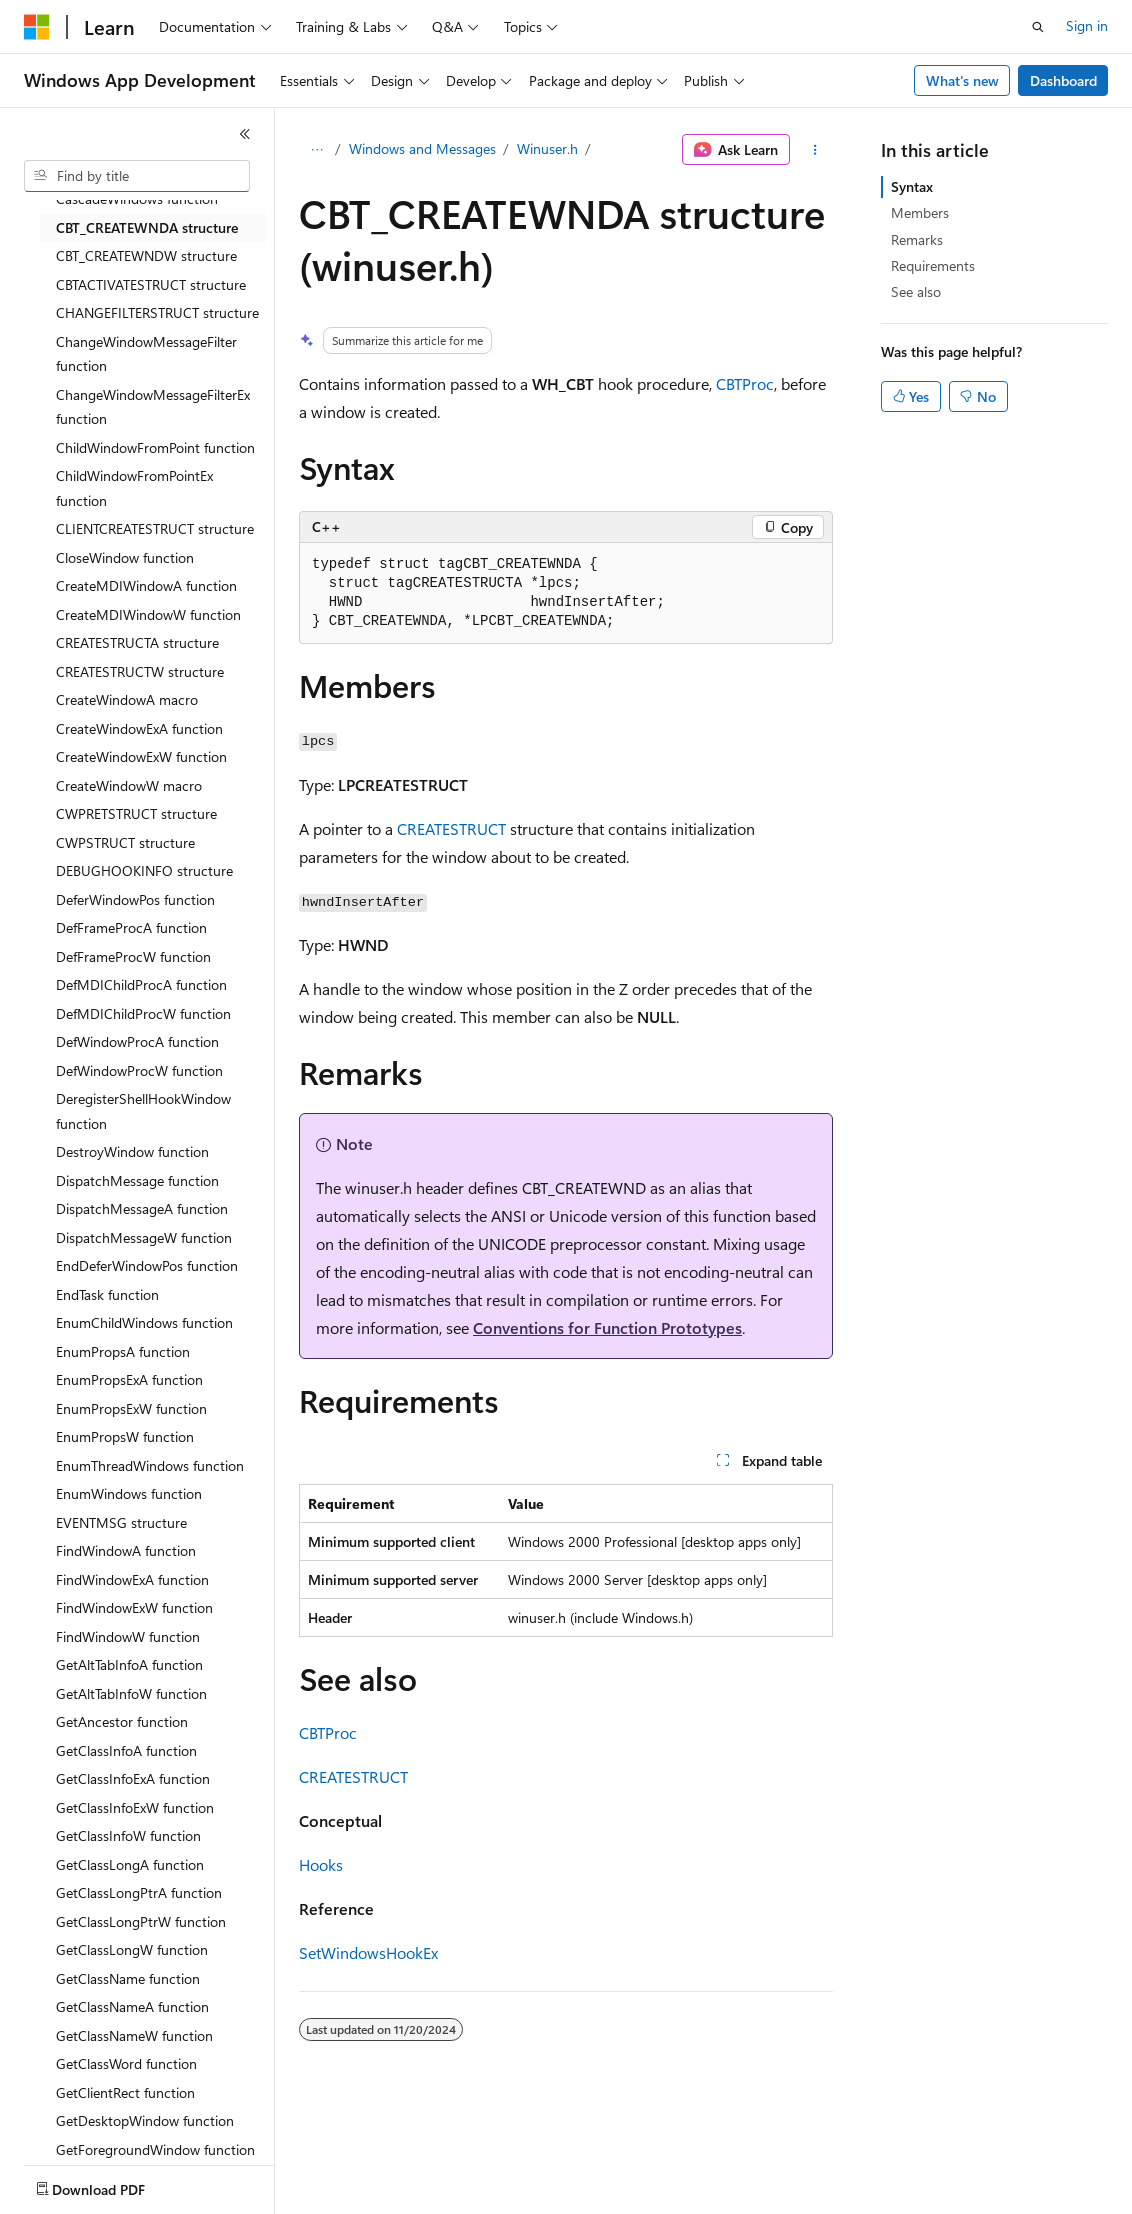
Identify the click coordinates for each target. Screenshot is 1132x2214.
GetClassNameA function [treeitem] (132, 2006)
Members (920, 212)
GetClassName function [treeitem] (128, 1978)
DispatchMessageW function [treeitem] (144, 1237)
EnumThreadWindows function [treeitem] (150, 1465)
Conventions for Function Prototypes (607, 1327)
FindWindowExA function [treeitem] (132, 1579)
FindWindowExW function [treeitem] (134, 1607)
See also (916, 291)
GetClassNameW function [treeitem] (134, 2035)
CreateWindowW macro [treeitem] (129, 785)
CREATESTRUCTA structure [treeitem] (137, 642)
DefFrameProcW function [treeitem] (133, 956)
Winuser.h (547, 148)
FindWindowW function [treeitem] (128, 1636)
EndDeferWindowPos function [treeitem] (147, 1265)
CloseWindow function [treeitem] (125, 557)
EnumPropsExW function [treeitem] (131, 1408)
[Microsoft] (37, 27)
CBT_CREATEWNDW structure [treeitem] (146, 255)
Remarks (917, 239)
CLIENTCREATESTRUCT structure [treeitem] (155, 528)
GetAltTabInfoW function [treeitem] (131, 1693)
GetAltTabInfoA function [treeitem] (129, 1664)
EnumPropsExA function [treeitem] (129, 1379)
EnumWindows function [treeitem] (129, 1493)
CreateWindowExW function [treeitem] (141, 756)
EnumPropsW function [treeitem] (125, 1436)
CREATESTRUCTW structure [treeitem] (140, 671)
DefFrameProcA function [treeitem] (131, 927)
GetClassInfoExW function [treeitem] (135, 1807)
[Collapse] (245, 134)
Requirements (933, 265)
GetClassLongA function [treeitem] (130, 1864)
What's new (962, 80)
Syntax (912, 186)
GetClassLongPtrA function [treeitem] (139, 1892)
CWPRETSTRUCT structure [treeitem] (136, 813)
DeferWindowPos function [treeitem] (135, 899)
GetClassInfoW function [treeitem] (128, 1835)
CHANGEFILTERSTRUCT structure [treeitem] (157, 312)
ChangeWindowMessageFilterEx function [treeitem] (153, 407)
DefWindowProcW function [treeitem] (139, 1070)
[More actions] (815, 150)
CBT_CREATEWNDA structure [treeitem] (147, 227)
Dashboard (1063, 80)
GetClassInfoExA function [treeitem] (133, 1778)
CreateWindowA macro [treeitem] (127, 699)
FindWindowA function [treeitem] (126, 1550)
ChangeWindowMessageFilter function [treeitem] (146, 354)
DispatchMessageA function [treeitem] (142, 1208)
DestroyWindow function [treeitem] (132, 1151)
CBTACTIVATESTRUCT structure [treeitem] (151, 284)
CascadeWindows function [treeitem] (137, 198)
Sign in (1087, 25)
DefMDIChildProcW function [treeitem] (143, 1013)
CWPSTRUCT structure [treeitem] (125, 842)
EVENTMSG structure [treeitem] (121, 1522)
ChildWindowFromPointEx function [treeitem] (134, 488)
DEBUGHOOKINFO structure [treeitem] (144, 870)
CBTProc (745, 383)
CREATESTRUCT (451, 828)
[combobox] (137, 176)
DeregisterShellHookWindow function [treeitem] (143, 1111)
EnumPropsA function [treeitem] (123, 1351)
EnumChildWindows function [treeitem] (144, 1322)
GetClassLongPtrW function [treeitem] (141, 1921)
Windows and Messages (422, 148)
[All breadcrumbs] (316, 150)
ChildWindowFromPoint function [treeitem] (155, 447)
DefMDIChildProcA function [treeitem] (141, 984)
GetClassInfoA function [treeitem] (126, 1750)
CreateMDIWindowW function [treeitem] (148, 614)
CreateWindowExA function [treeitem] (139, 728)
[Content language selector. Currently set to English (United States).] (115, 2185)
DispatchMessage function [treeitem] (137, 1180)
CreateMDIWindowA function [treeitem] (146, 585)
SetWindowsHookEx (368, 1952)
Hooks (321, 1864)
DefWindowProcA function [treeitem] (137, 1041)
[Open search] (1038, 27)
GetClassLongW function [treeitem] (132, 1949)
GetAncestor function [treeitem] (122, 1721)
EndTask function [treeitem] (107, 1294)
